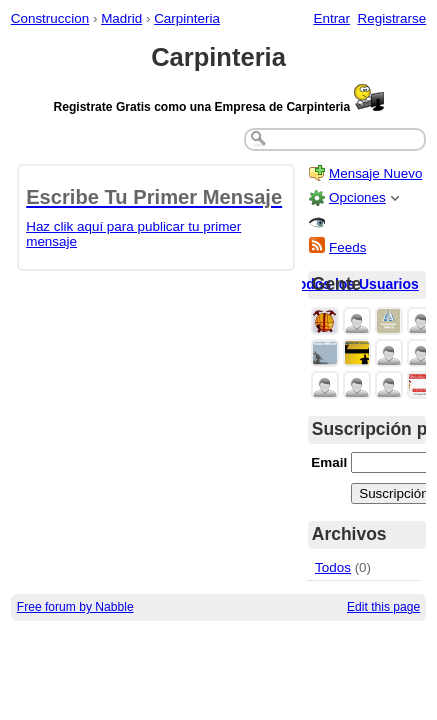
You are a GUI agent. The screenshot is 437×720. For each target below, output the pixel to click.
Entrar (331, 18)
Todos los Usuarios (354, 284)
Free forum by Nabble (75, 607)
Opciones (357, 197)
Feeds (347, 247)
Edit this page (383, 607)
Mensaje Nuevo (375, 173)
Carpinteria (187, 18)
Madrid (121, 18)
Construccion (50, 18)
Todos (333, 567)
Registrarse (392, 18)
